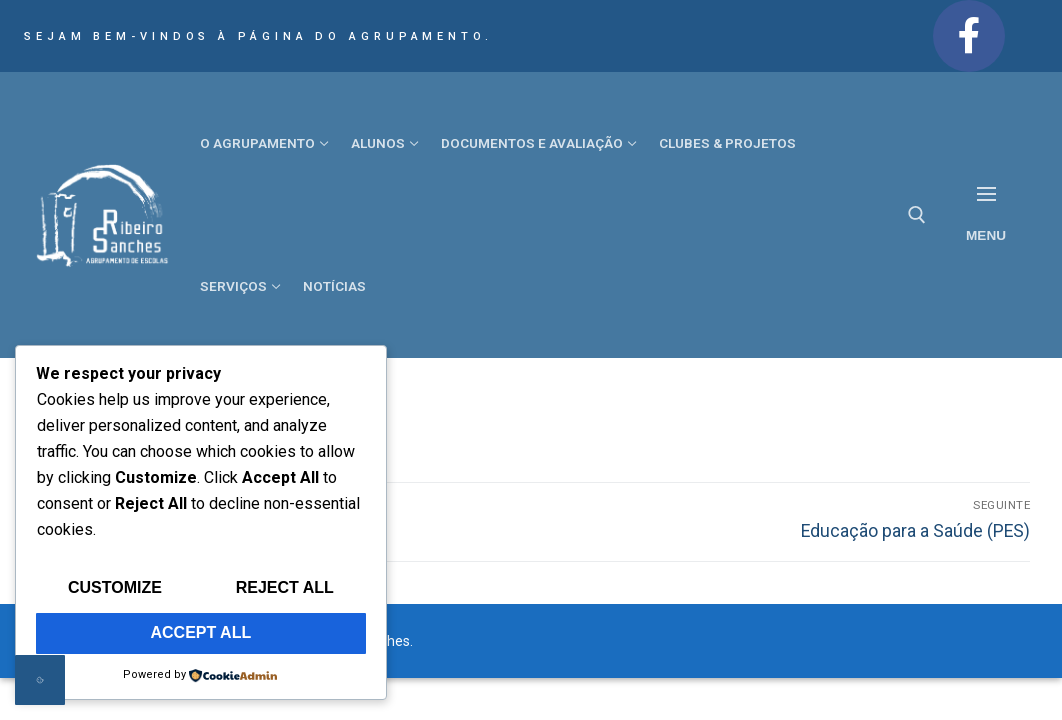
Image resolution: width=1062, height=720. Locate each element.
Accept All (200, 632)
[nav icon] (986, 215)
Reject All (285, 587)
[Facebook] (969, 36)
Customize (115, 587)
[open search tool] (917, 215)
